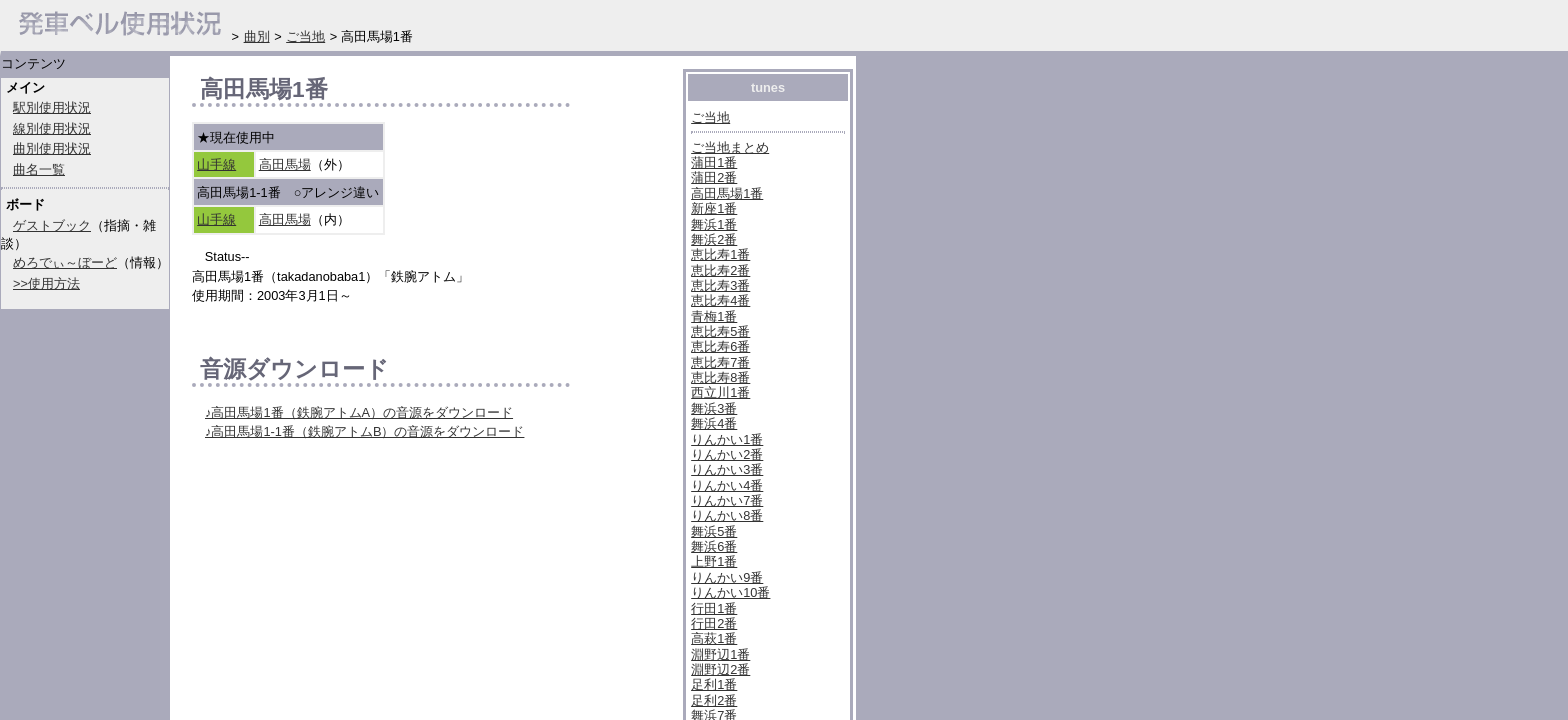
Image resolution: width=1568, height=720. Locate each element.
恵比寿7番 (720, 362)
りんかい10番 (730, 592)
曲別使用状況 (52, 148)
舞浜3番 (714, 408)
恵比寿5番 (720, 331)
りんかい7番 (727, 500)
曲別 (257, 36)
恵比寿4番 (720, 300)
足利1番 (714, 684)
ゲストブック (52, 225)
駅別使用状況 (52, 107)
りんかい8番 (727, 515)
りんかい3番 (727, 469)
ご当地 (710, 117)
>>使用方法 (46, 283)
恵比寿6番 (720, 346)
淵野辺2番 (720, 669)
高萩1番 (714, 638)
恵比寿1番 (720, 254)
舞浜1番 (714, 224)
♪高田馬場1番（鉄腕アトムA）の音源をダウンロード (359, 412)
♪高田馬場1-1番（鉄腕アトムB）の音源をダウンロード (364, 431)
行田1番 (714, 608)
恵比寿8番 (720, 377)
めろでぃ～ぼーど (65, 262)
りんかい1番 (727, 439)
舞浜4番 (714, 423)
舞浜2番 (714, 239)
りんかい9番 (727, 577)
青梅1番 (714, 316)
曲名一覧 (39, 169)
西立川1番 (720, 392)
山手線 (216, 164)
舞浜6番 (714, 546)
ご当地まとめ (730, 147)
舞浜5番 (714, 531)
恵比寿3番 (720, 285)
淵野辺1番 (720, 654)
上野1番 (714, 561)
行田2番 (714, 623)
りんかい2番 (727, 454)
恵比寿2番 (720, 270)
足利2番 (714, 700)
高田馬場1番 (727, 193)
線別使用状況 (52, 128)
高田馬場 (285, 164)
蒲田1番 (714, 162)
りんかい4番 (727, 485)
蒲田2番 (714, 177)
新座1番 (714, 208)
